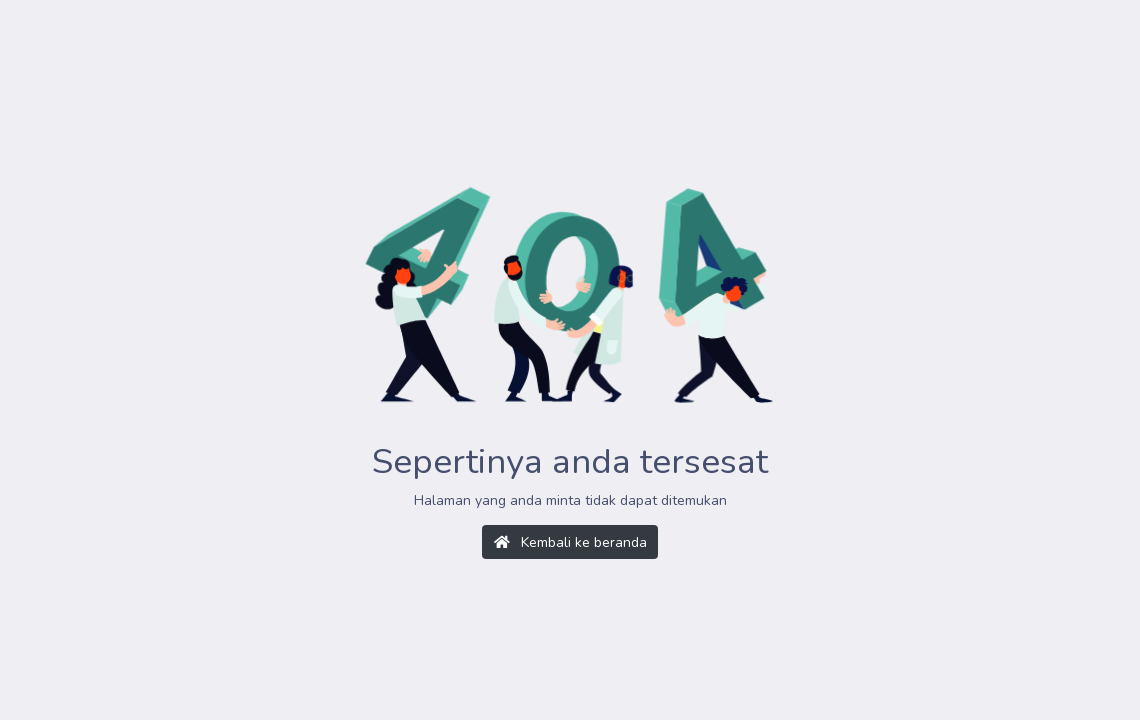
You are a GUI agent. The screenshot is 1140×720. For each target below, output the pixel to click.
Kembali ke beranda (570, 542)
